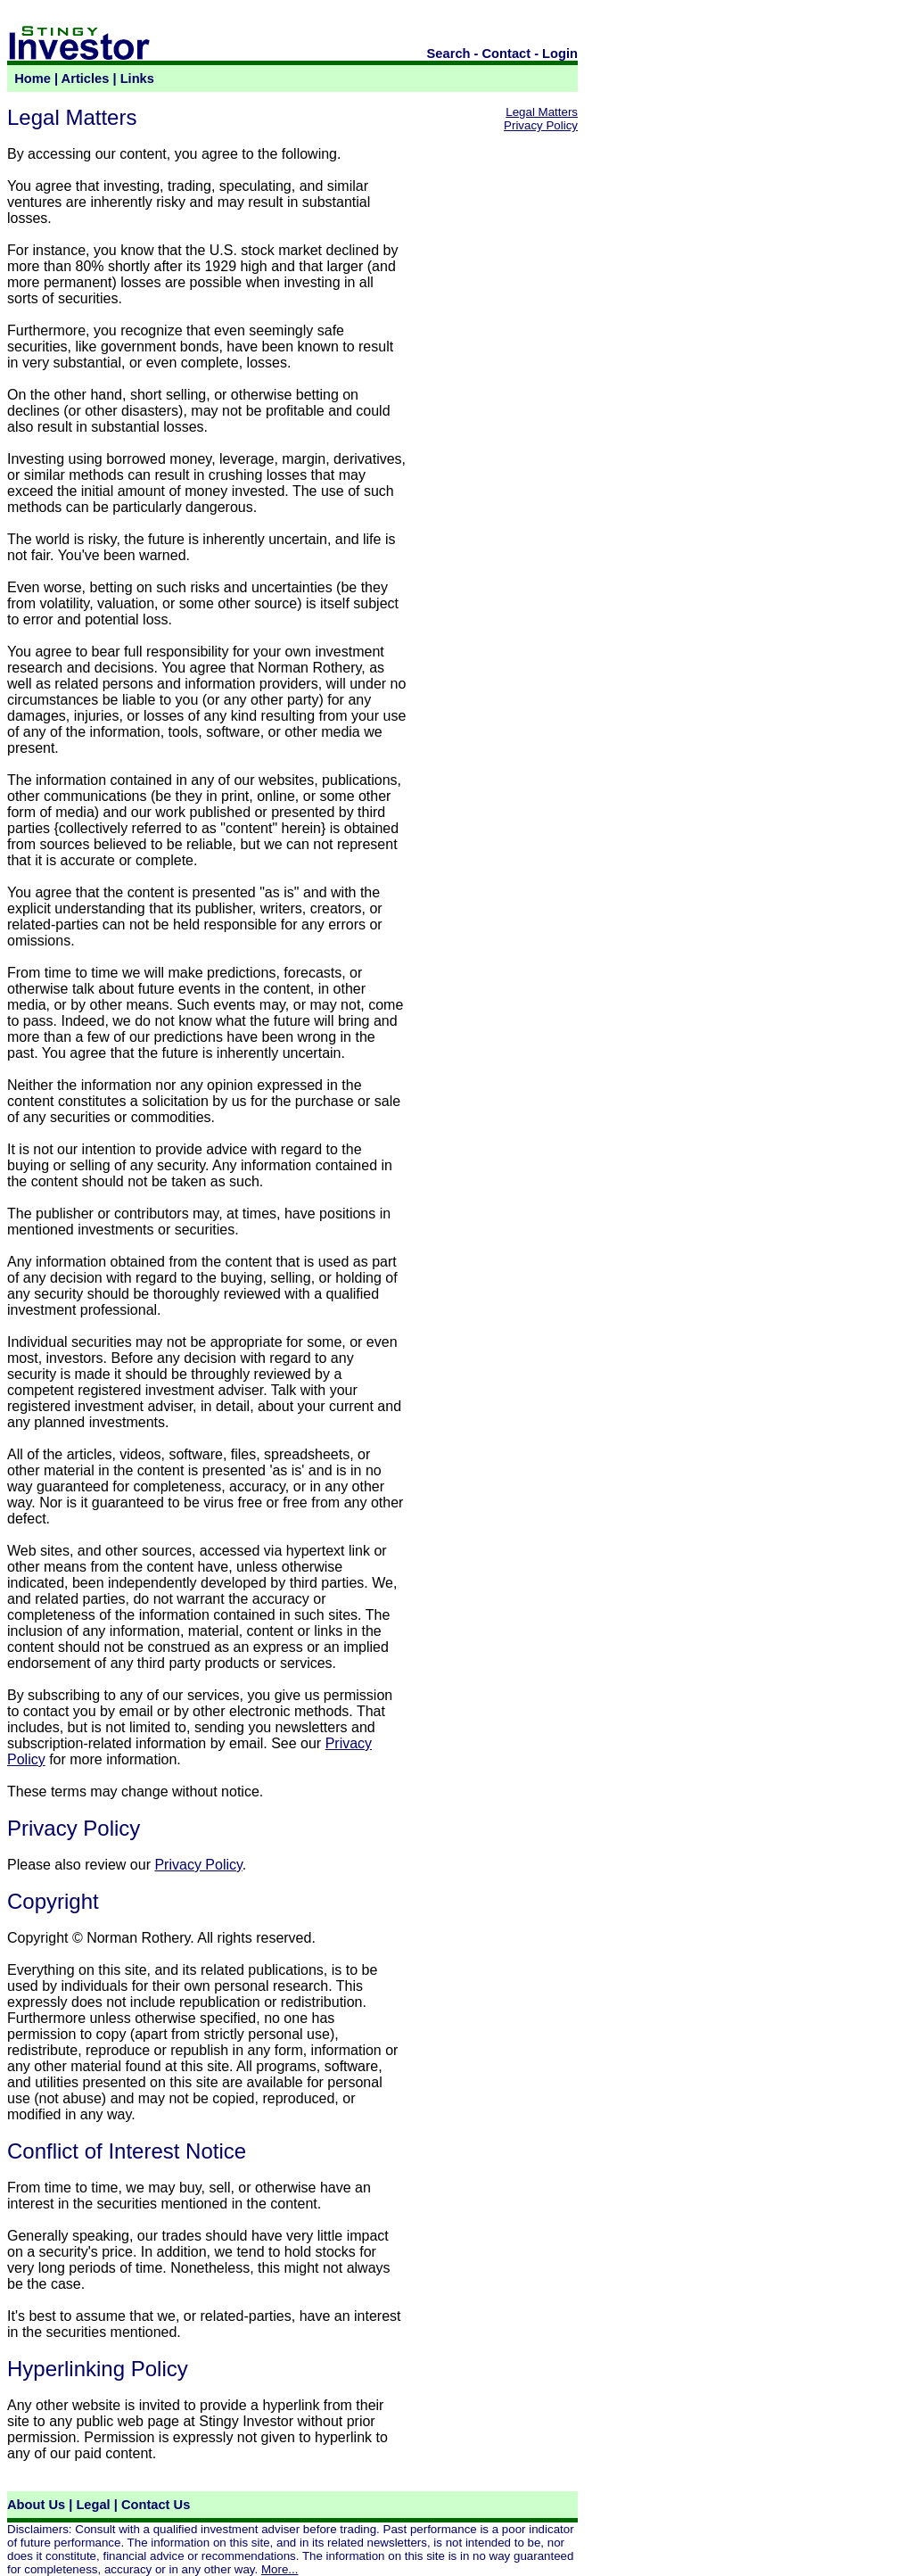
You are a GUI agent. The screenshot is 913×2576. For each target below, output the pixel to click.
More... (279, 2569)
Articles (86, 78)
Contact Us (155, 2505)
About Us (36, 2505)
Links (137, 78)
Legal (93, 2505)
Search (449, 53)
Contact (506, 53)
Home (32, 78)
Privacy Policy (198, 1864)
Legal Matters (542, 112)
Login (560, 53)
